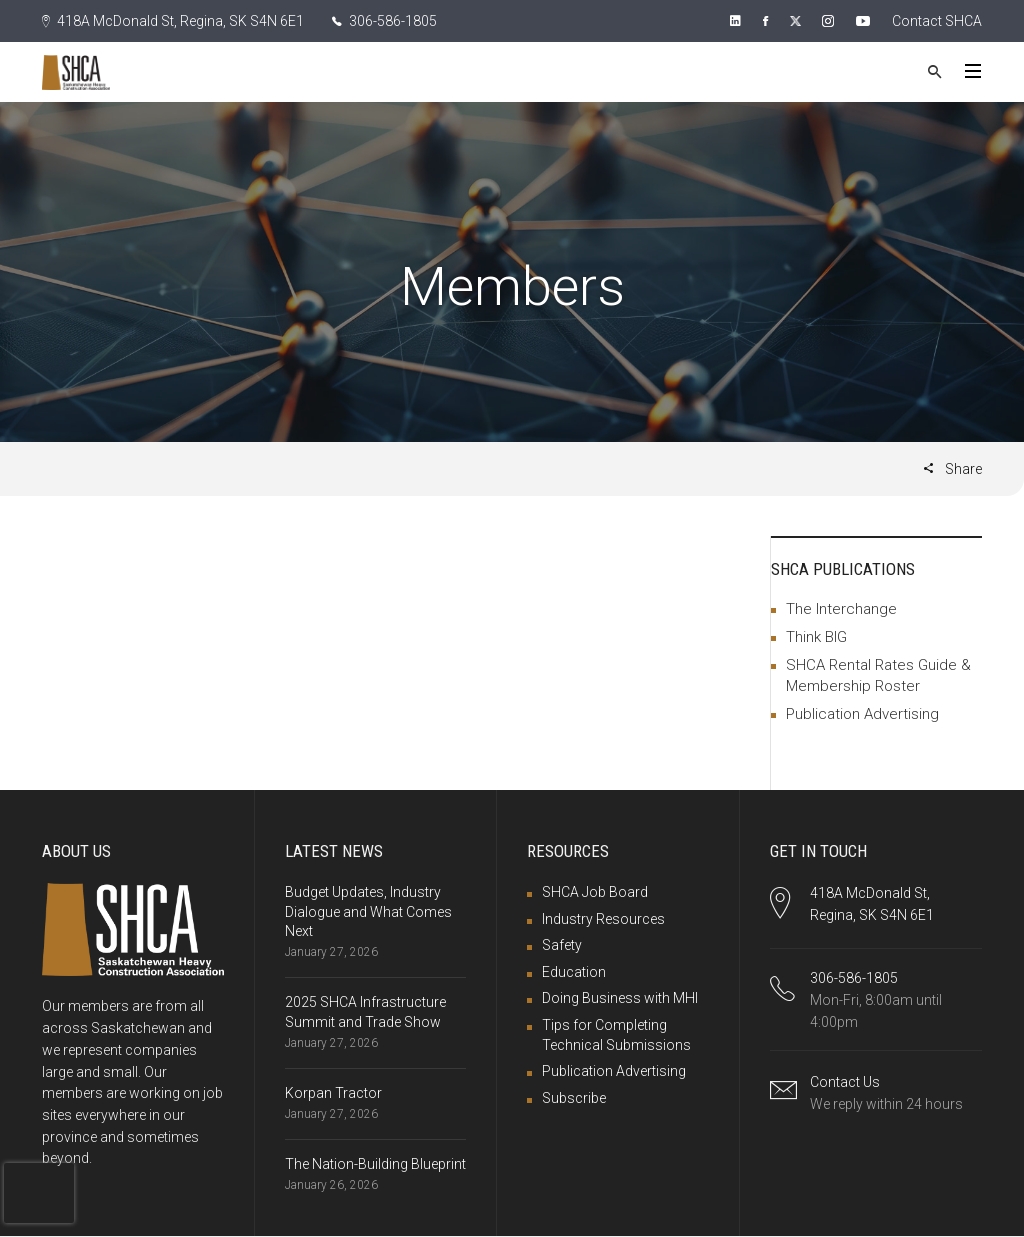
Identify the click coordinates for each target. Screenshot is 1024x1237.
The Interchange (841, 609)
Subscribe (574, 1098)
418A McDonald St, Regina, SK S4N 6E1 (173, 21)
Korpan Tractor (333, 1093)
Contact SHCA (937, 21)
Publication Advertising (862, 714)
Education (574, 972)
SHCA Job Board (595, 892)
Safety (562, 945)
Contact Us (845, 1082)
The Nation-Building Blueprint (375, 1164)
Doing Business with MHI (620, 998)
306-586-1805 (384, 21)
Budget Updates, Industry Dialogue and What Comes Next (368, 911)
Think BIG (816, 637)
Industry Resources (603, 919)
